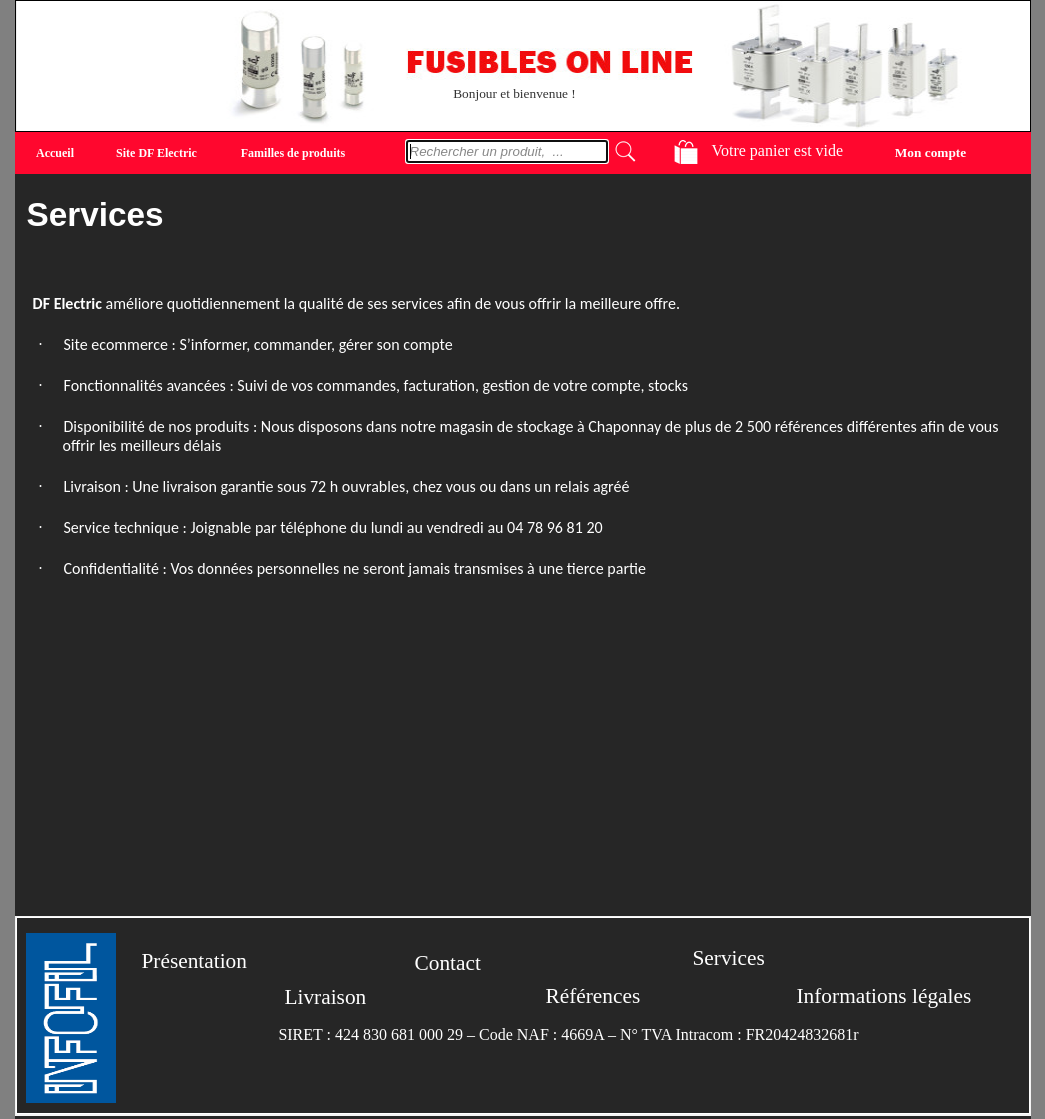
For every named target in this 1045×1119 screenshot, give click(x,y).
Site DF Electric (156, 153)
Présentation (194, 961)
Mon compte (930, 151)
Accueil (55, 153)
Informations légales (884, 996)
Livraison (326, 997)
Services (729, 958)
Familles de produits (293, 153)
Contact (448, 963)
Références (593, 996)
